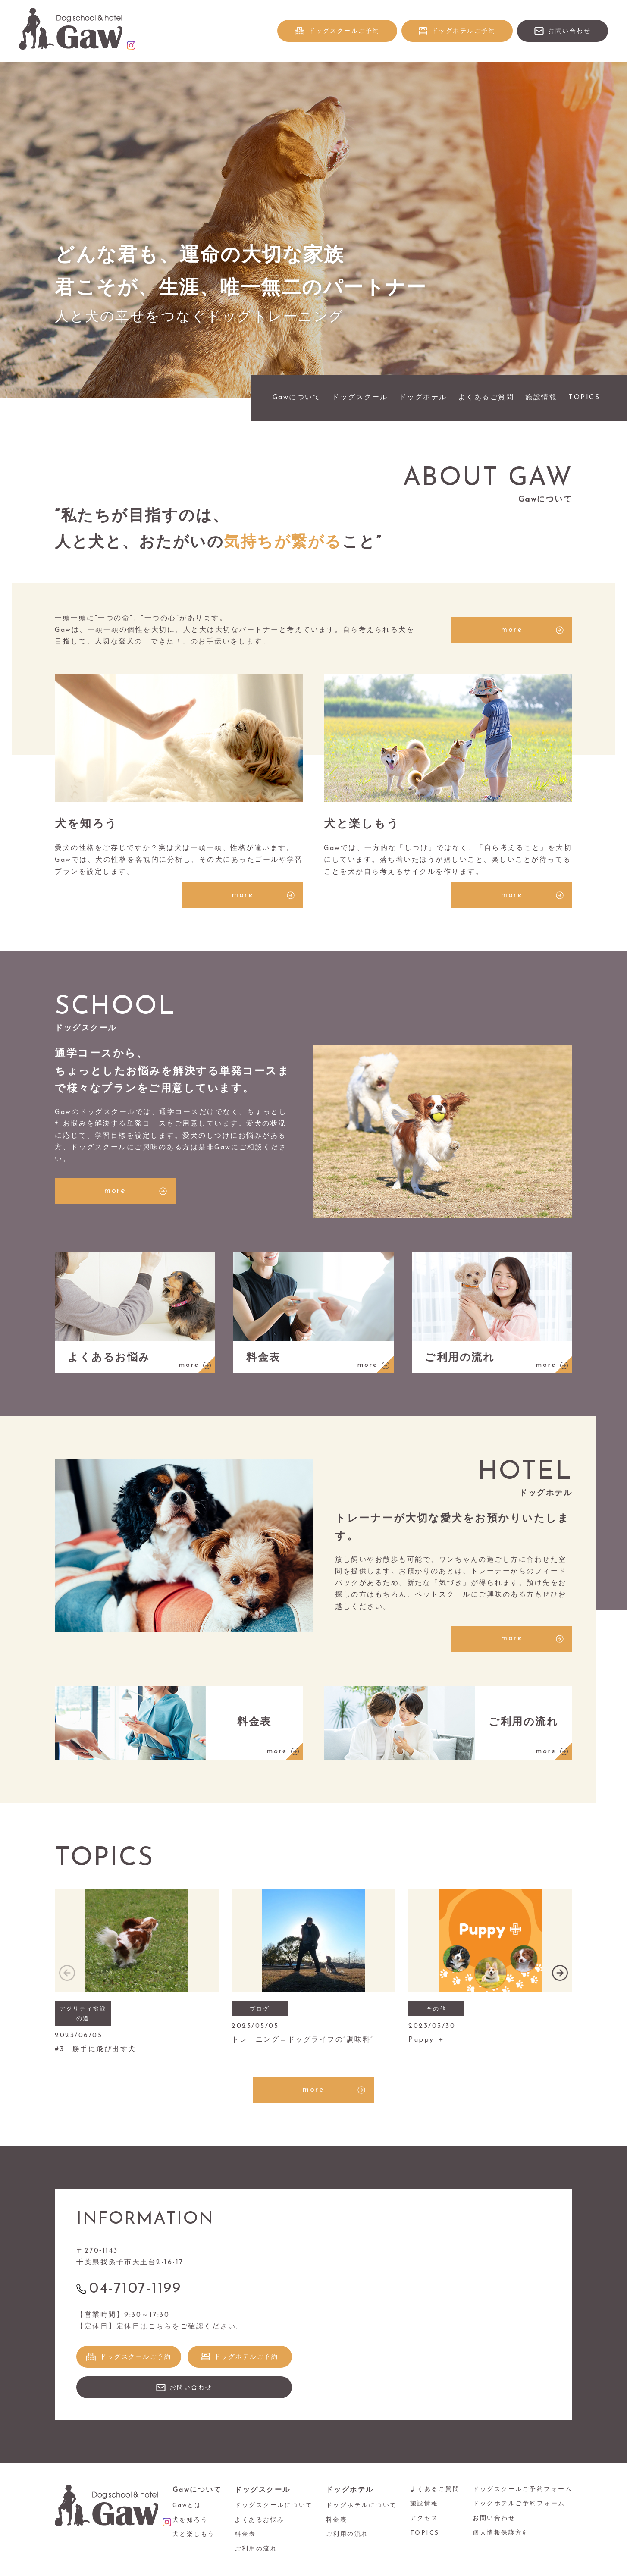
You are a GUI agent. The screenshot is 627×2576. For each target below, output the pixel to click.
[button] (560, 1973)
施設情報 (541, 397)
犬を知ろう (190, 2520)
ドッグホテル (423, 397)
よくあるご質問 (486, 397)
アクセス (424, 2518)
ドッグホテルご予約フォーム (519, 2504)
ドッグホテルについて (361, 2505)
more (512, 630)
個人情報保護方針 (501, 2533)
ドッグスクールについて (274, 2505)
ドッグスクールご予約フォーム (522, 2489)
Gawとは (187, 2505)
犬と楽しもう (193, 2534)
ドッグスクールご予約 (344, 31)
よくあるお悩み (260, 2520)
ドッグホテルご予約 (464, 31)
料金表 (245, 2534)
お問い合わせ (569, 31)
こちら (160, 2326)
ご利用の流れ (256, 2549)
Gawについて (297, 397)
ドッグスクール (360, 397)
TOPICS (584, 397)
